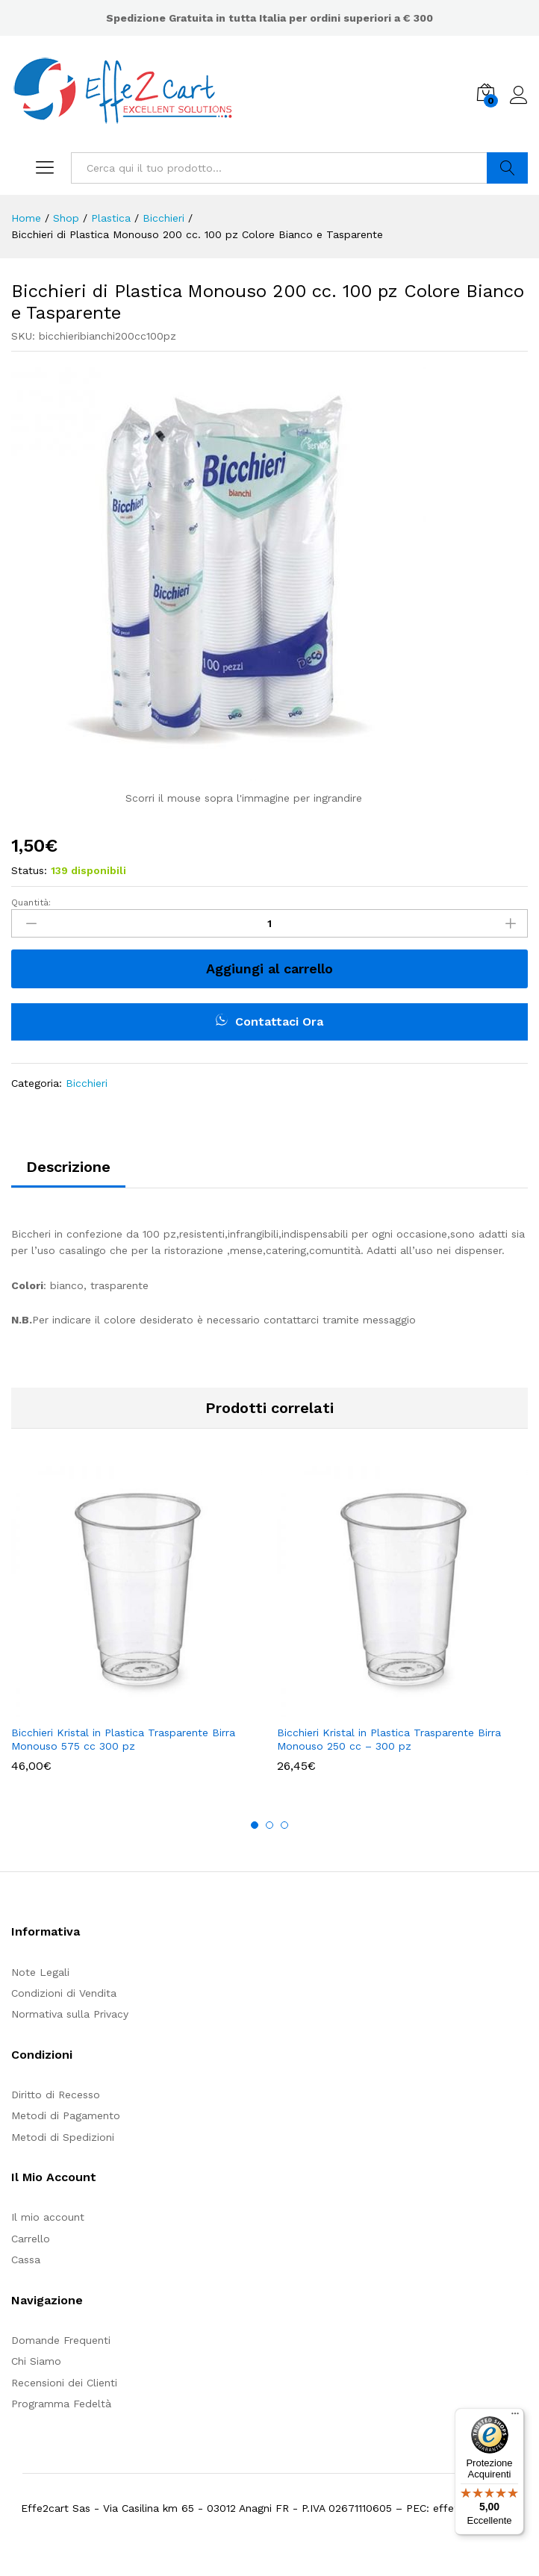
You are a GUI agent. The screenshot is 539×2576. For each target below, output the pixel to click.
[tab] (68, 1173)
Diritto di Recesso (55, 2095)
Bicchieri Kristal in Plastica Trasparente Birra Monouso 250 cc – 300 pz (389, 1739)
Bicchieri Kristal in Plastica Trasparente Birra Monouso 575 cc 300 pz (123, 1739)
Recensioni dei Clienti (64, 2383)
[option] (137, 1630)
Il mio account (47, 2217)
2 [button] (269, 1825)
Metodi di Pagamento (65, 2115)
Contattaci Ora (269, 1021)
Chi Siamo (36, 2361)
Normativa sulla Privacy (69, 2014)
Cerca (507, 168)
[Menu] (515, 2417)
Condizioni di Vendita (63, 1993)
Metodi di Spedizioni (62, 2137)
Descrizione (68, 1166)
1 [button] (254, 1825)
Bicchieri (87, 1083)
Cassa (25, 2259)
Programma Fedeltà (61, 2404)
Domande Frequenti (60, 2340)
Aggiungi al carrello (269, 968)
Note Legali (40, 1972)
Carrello (30, 2239)
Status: (29, 870)
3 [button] (284, 1825)
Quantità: (31, 902)
